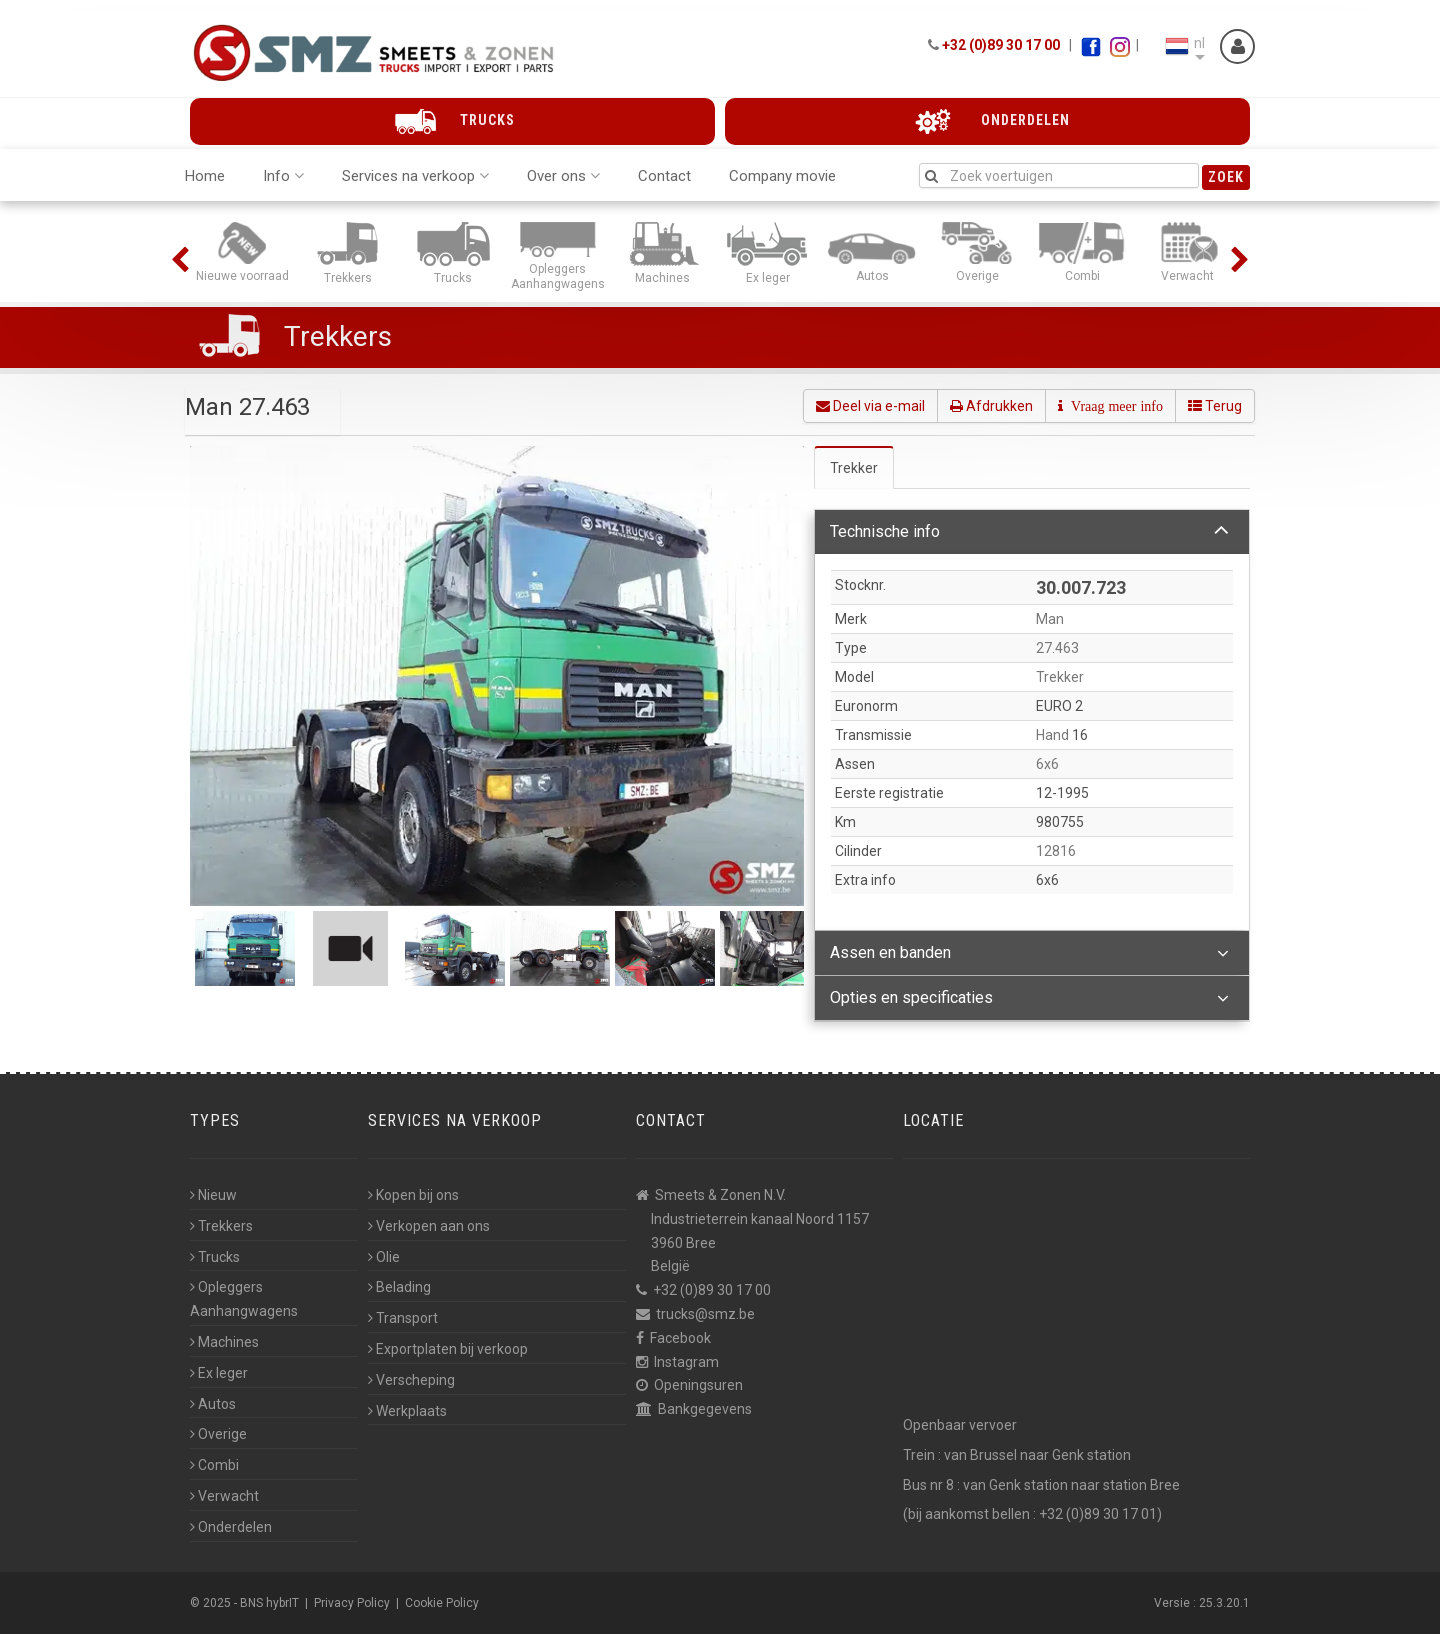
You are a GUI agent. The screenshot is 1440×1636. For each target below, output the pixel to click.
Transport (403, 1320)
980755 (1060, 825)
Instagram (686, 1364)
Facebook (680, 1340)
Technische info (1029, 533)
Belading (399, 1289)
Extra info (865, 883)
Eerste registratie (889, 796)
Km (845, 825)
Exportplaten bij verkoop (448, 1351)
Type (851, 651)
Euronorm (866, 709)
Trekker (854, 470)
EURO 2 (1059, 709)
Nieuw (213, 1197)
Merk (851, 622)
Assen (855, 767)
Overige (218, 1436)
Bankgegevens (705, 1411)
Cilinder (858, 854)
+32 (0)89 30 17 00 (1001, 46)
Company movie (782, 177)
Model (854, 680)
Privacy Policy (352, 1605)
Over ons (563, 177)
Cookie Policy (442, 1605)
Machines (224, 1344)
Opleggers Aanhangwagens (244, 1301)
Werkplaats (407, 1413)
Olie (384, 1259)
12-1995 (1062, 796)
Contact (664, 177)
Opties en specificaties (1029, 1000)
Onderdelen (231, 1529)
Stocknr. (860, 587)
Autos (213, 1406)
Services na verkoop (415, 177)
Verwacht (224, 1498)
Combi (214, 1467)
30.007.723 (1081, 589)
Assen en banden (1029, 956)
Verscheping (411, 1382)
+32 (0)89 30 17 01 (1098, 1516)
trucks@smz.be (705, 1316)
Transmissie (873, 738)
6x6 (1047, 883)
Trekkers (338, 337)
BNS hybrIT (269, 1605)
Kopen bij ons (413, 1197)
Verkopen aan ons (429, 1228)
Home (205, 177)
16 (1080, 738)
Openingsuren (698, 1387)
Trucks (215, 1259)
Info (283, 177)
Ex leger (219, 1375)
